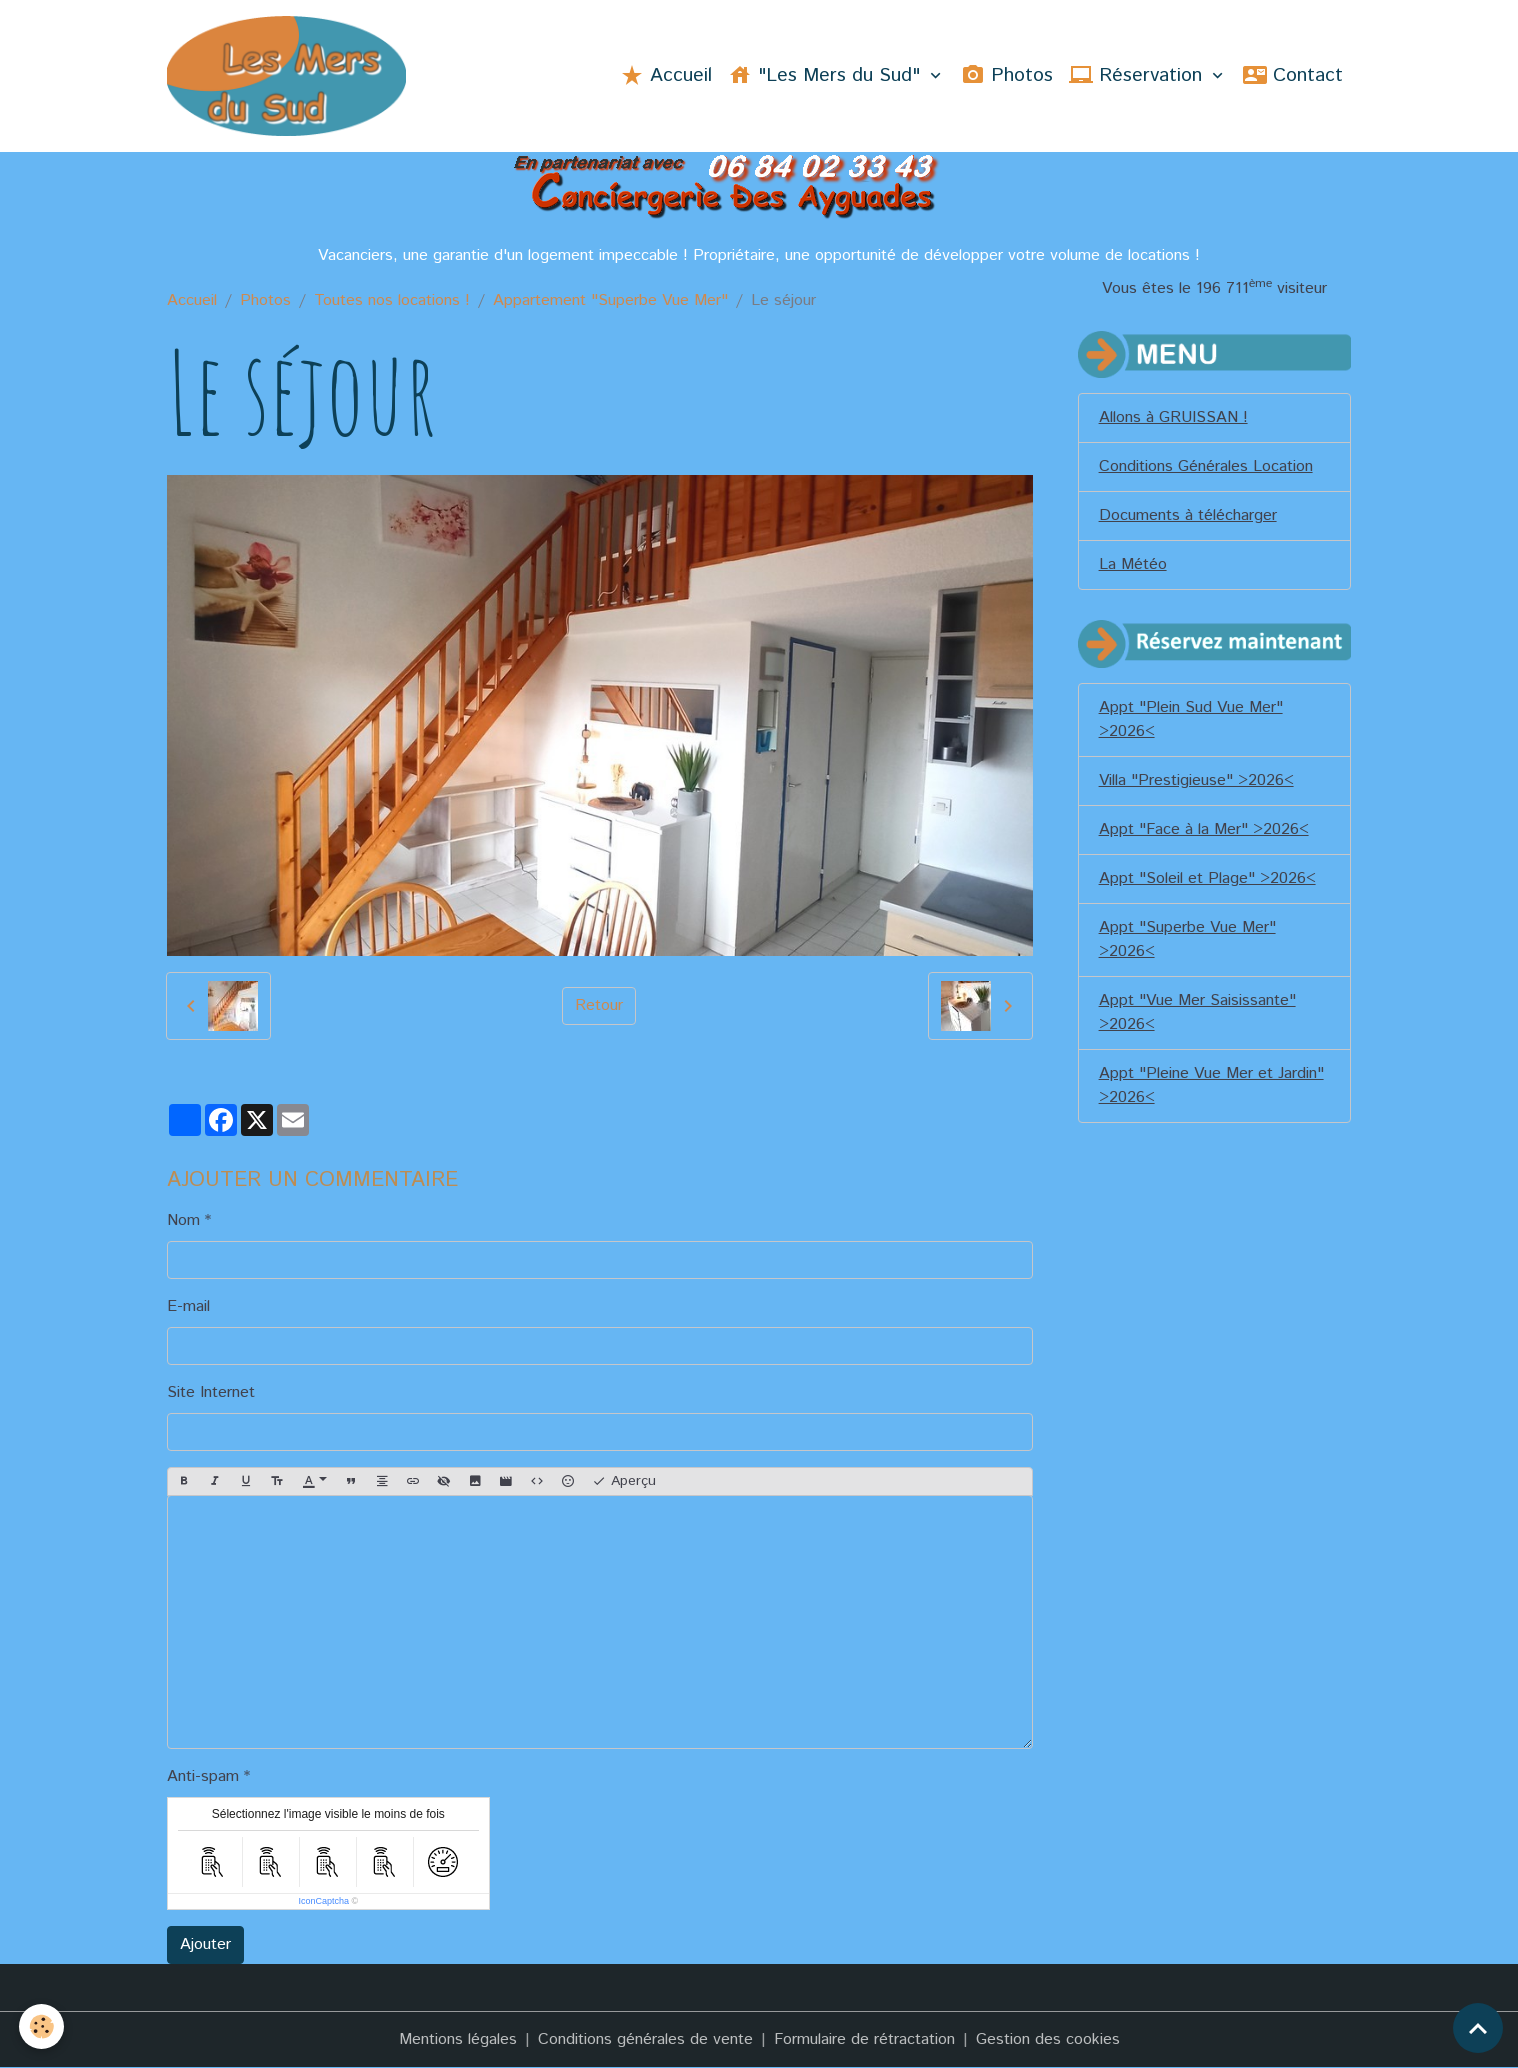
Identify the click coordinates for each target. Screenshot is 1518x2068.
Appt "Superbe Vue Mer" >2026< (1187, 939)
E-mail (188, 1306)
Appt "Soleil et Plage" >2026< (1207, 878)
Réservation (1138, 75)
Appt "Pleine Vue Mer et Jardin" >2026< (1211, 1085)
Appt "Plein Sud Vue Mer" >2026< (1191, 719)
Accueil (666, 75)
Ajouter (205, 1944)
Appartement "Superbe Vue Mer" (610, 300)
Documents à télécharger (1188, 515)
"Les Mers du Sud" (827, 75)
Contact (1293, 75)
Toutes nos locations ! (392, 300)
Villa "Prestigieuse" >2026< (1196, 780)
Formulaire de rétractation (864, 2039)
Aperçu (624, 1481)
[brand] (291, 76)
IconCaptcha (323, 1901)
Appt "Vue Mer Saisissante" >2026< (1197, 1012)
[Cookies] (42, 2026)
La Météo (1133, 564)
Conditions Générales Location (1206, 466)
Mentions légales (458, 2039)
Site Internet (211, 1392)
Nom (183, 1220)
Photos (1007, 75)
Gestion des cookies (1048, 2039)
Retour (599, 1005)
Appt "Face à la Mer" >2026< (1204, 829)
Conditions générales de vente (645, 2039)
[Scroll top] (1478, 2028)
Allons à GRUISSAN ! (1173, 417)
